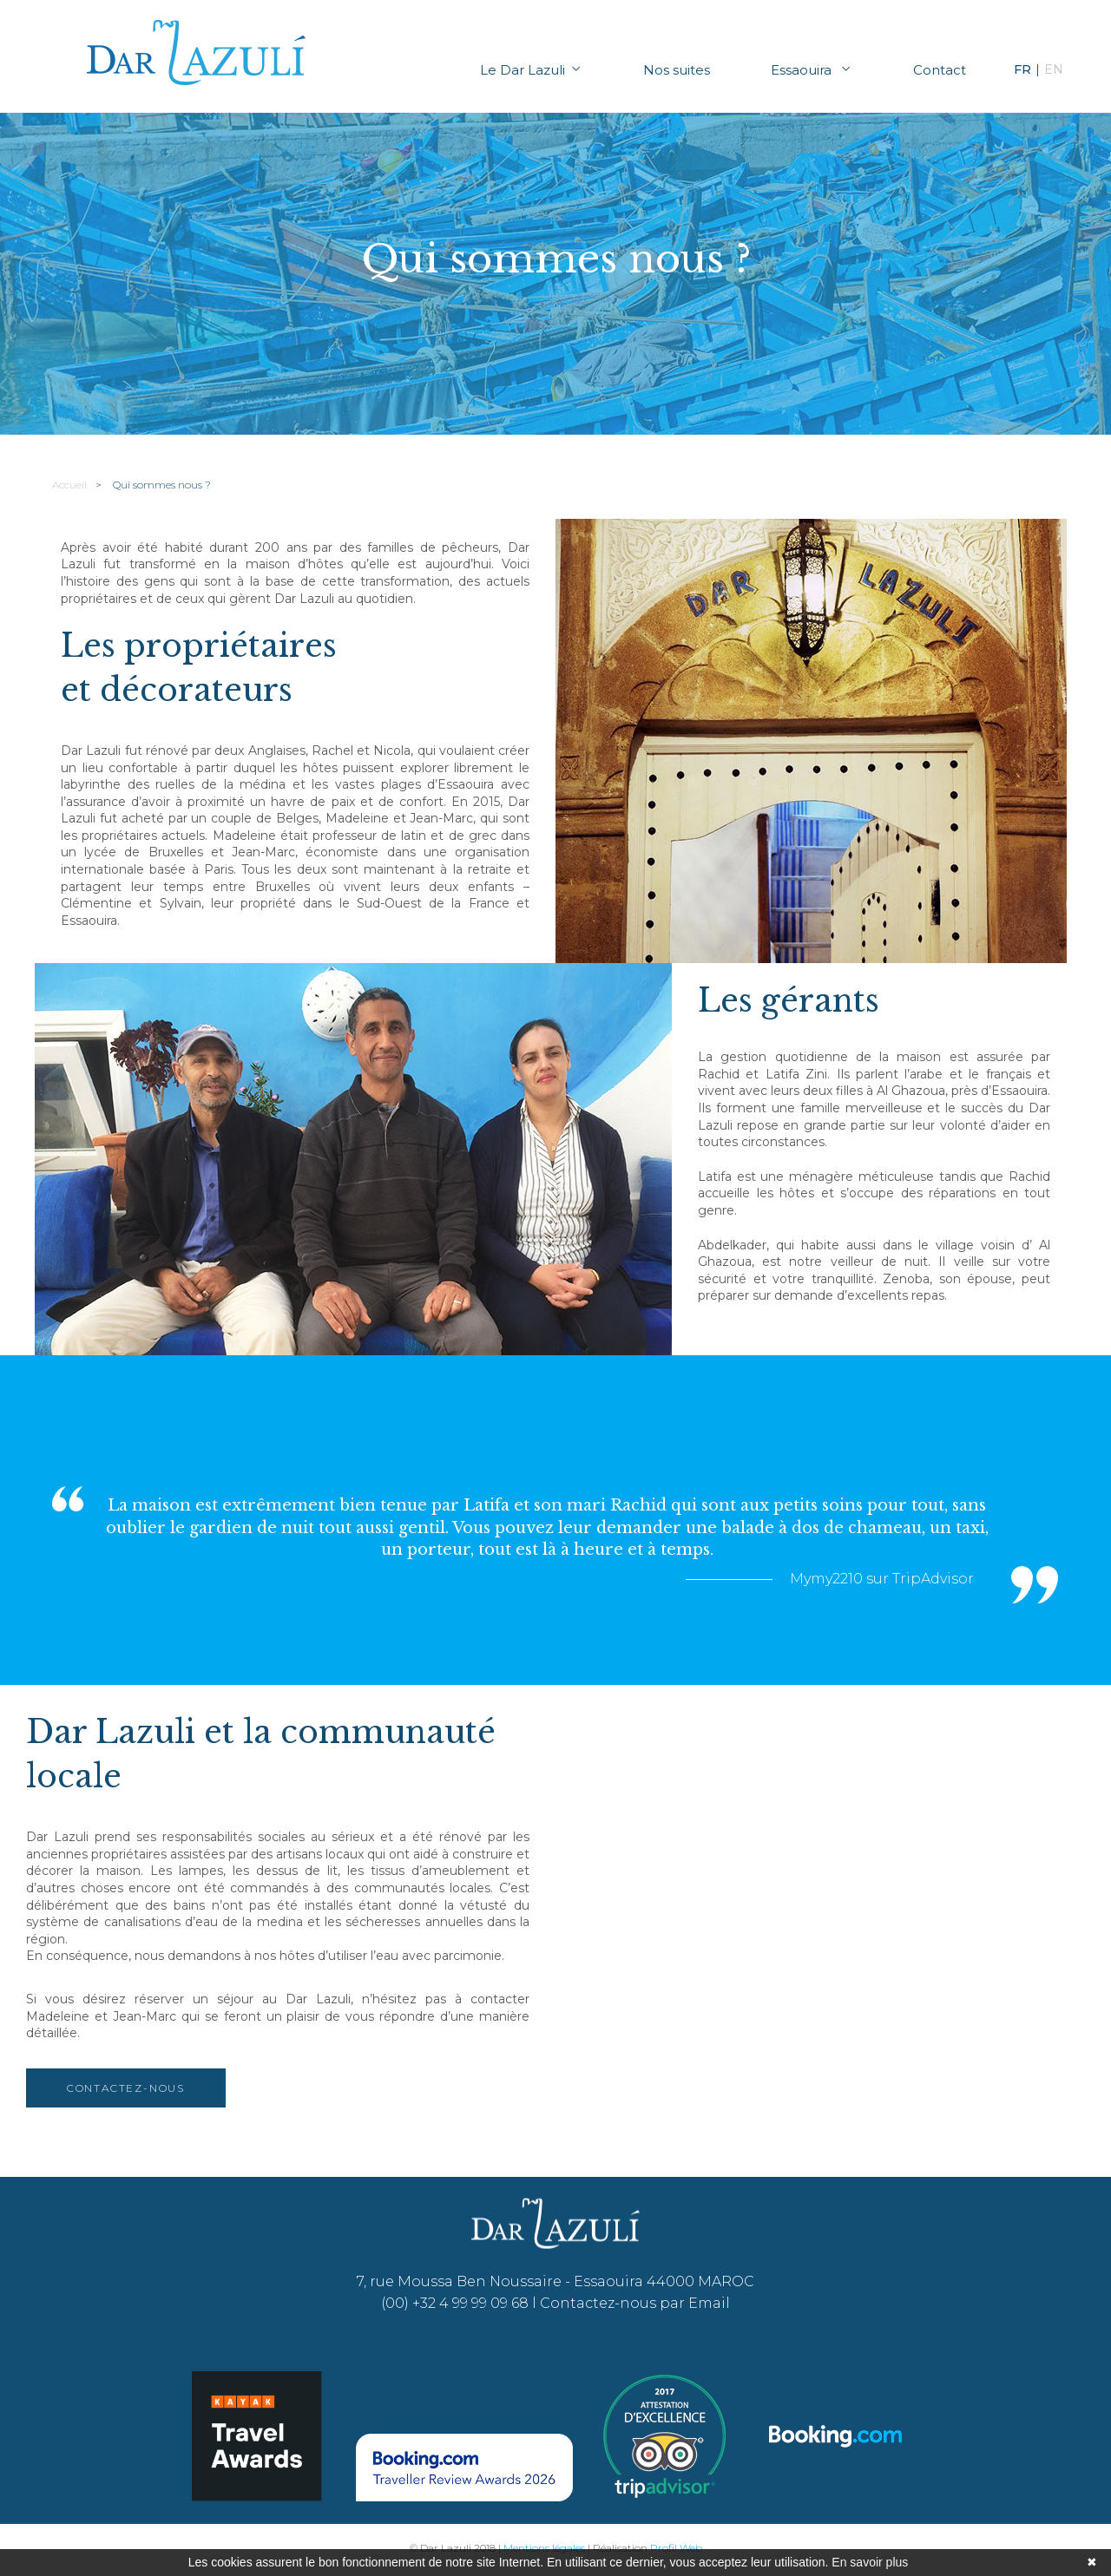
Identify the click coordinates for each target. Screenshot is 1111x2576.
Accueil (69, 484)
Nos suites (676, 70)
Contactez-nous (126, 2087)
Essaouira (811, 70)
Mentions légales (544, 2547)
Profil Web (676, 2547)
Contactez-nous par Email (635, 2303)
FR (1022, 69)
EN (1053, 69)
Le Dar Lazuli (531, 70)
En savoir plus (870, 2562)
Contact (939, 70)
